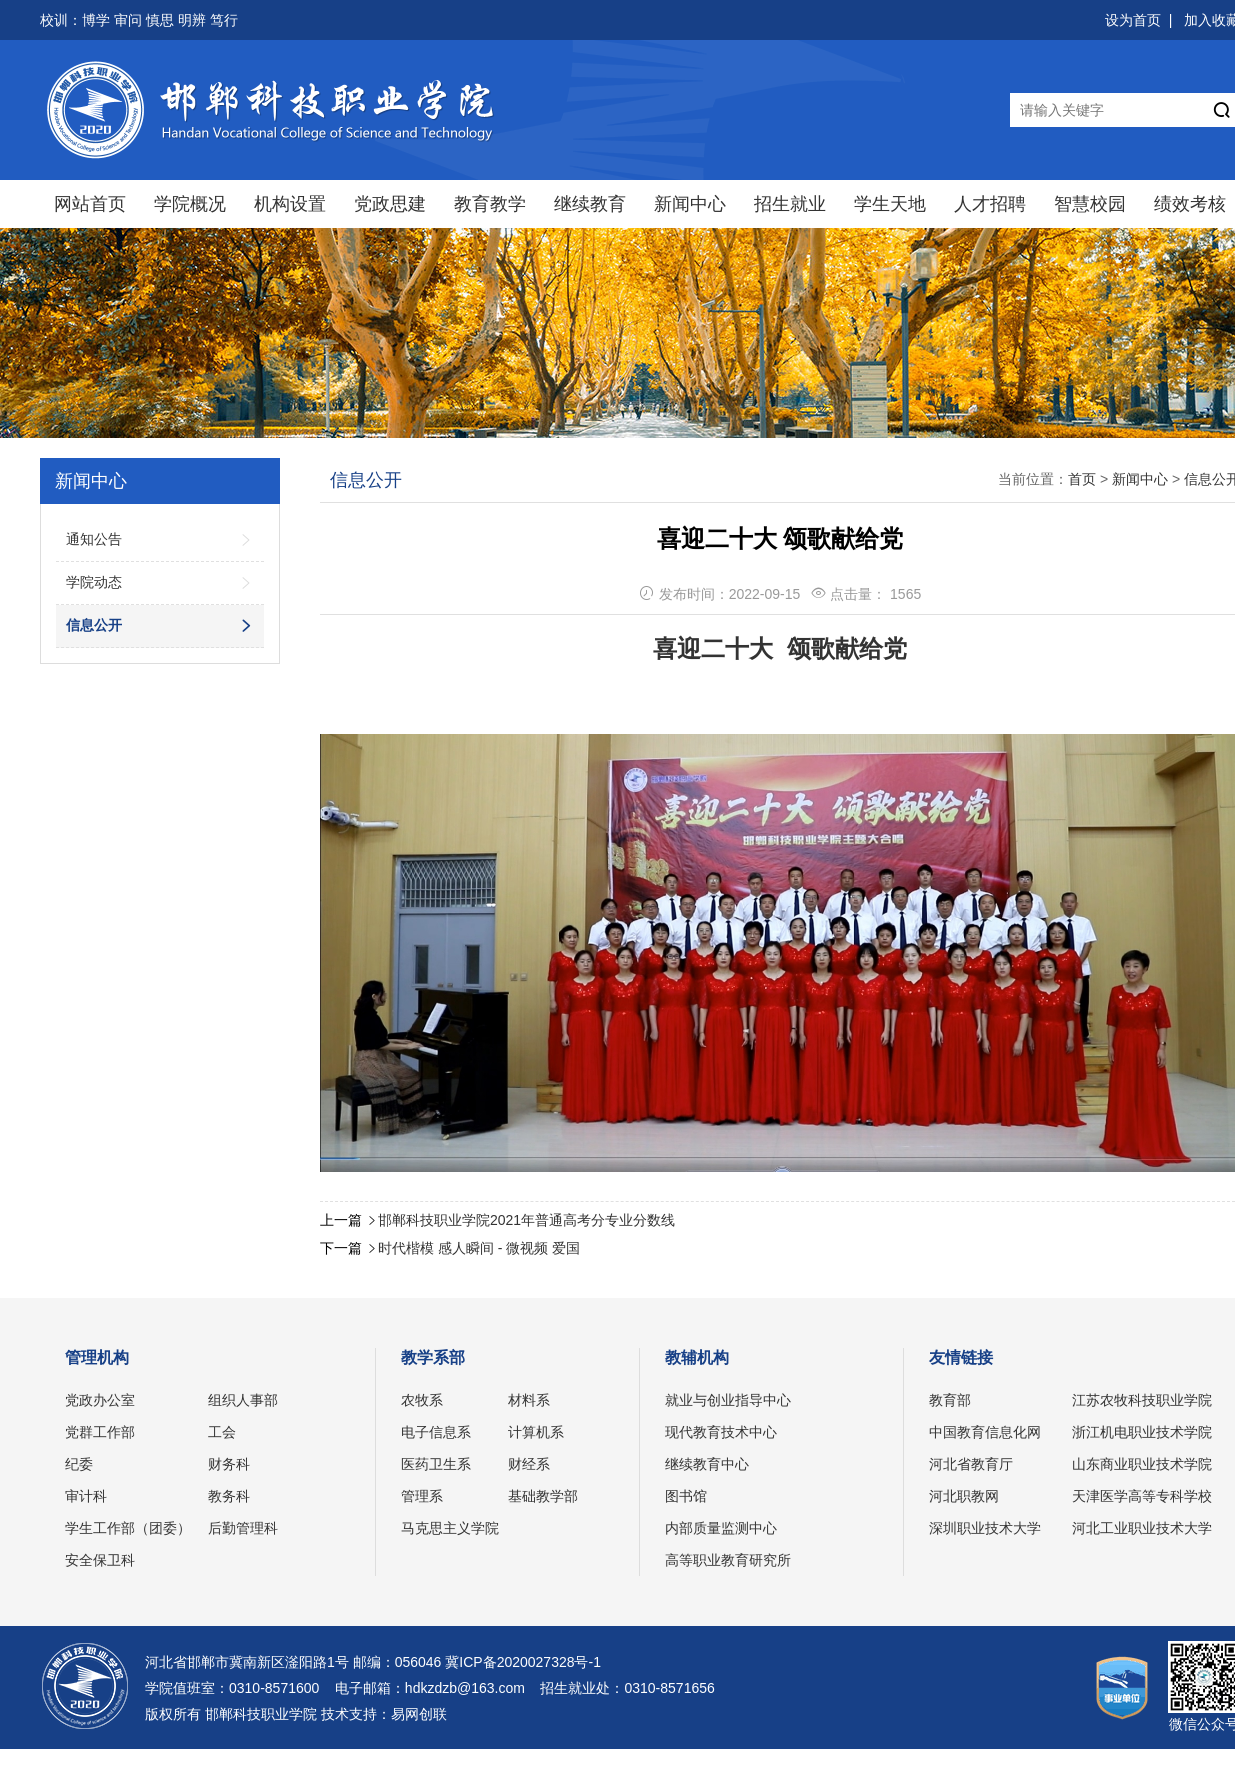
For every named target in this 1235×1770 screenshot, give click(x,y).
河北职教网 (964, 1496)
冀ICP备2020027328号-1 (523, 1662)
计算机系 (536, 1432)
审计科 (86, 1496)
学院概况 (190, 204)
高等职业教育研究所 (728, 1560)
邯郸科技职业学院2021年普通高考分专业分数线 (526, 1220)
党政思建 (390, 204)
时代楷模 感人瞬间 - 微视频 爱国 (479, 1248)
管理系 (422, 1496)
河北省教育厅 (971, 1464)
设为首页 (1133, 20)
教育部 (950, 1400)
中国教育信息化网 (985, 1432)
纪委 (79, 1464)
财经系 (529, 1464)
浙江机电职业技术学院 (1142, 1432)
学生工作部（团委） (128, 1528)
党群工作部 (100, 1432)
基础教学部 (543, 1496)
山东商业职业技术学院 (1142, 1464)
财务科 (229, 1464)
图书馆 (686, 1496)
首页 (1082, 479)
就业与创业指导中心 (728, 1400)
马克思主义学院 (450, 1528)
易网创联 (419, 1714)
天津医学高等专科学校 (1142, 1496)
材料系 (529, 1400)
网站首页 (90, 204)
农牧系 (422, 1400)
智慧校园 (1090, 204)
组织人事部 (243, 1400)
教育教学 (490, 204)
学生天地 (890, 204)
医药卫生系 (436, 1464)
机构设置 (290, 204)
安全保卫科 (100, 1560)
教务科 (229, 1496)
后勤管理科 (243, 1528)
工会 (222, 1432)
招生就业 (790, 204)
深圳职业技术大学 (985, 1528)
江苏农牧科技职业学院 (1142, 1400)
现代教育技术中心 (721, 1432)
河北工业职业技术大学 (1142, 1528)
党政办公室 (100, 1400)
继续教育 (590, 204)
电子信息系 (436, 1432)
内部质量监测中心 (721, 1528)
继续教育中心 (707, 1464)
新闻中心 (690, 204)
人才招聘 (990, 204)
